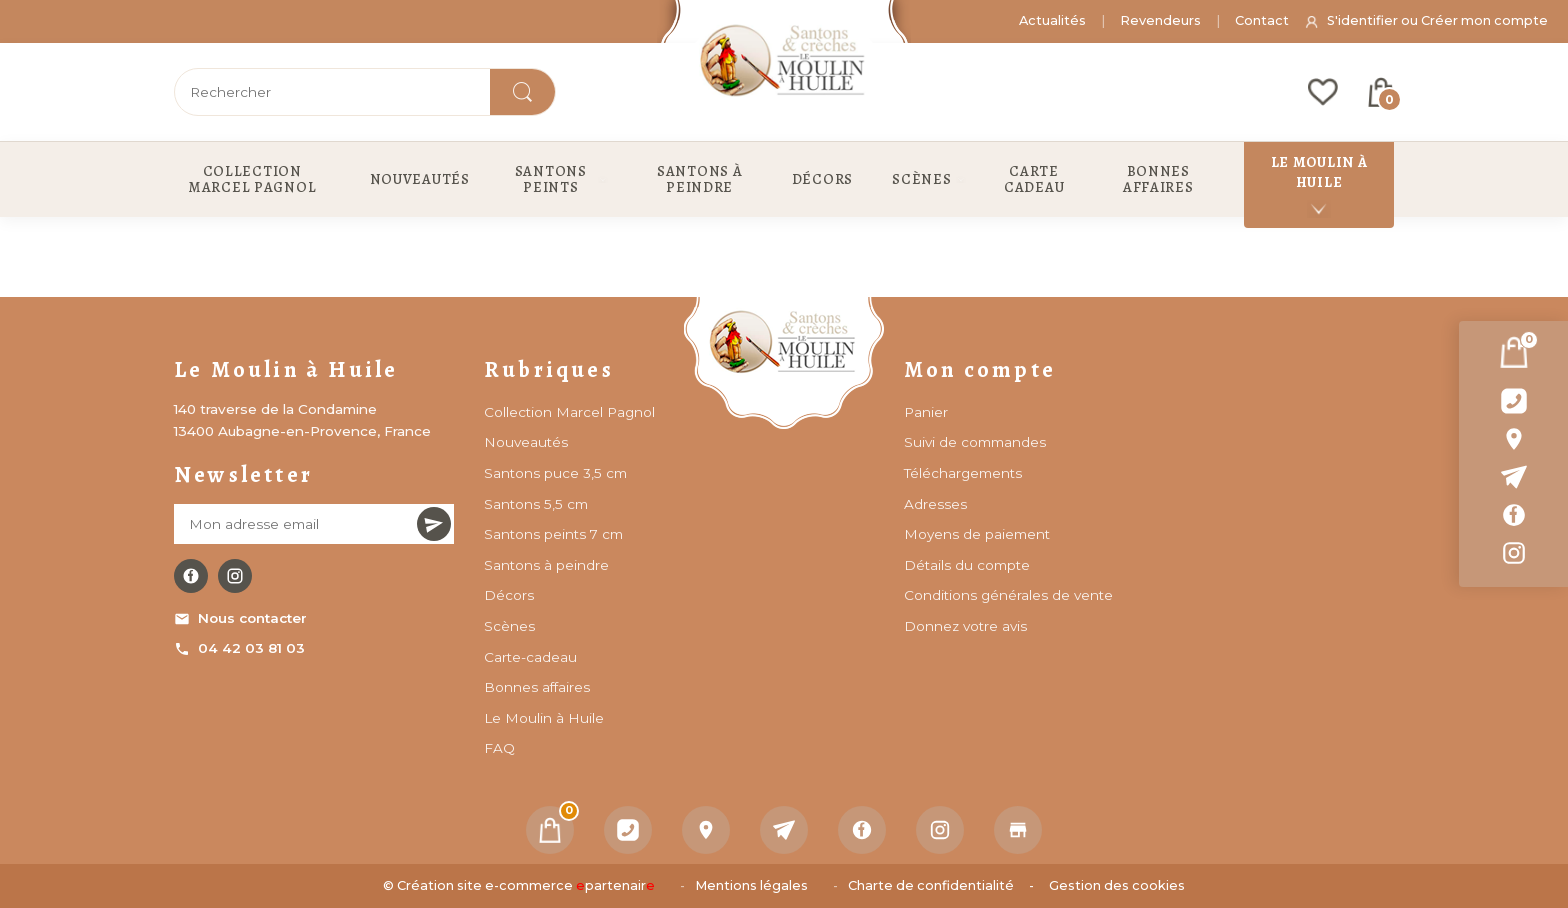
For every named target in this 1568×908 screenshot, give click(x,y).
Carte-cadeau (530, 657)
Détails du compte (967, 565)
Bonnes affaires (537, 687)
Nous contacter (240, 618)
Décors (509, 595)
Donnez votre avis (965, 626)
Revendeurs (1160, 20)
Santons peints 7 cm (553, 534)
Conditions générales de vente (1008, 595)
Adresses (935, 504)
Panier (926, 412)
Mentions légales (751, 885)
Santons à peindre (546, 565)
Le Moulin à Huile (544, 718)
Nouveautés (526, 442)
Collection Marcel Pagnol (569, 412)
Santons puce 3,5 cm (555, 473)
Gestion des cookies (1117, 885)
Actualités (1052, 20)
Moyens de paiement (977, 534)
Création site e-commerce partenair (526, 885)
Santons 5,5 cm (536, 504)
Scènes (509, 626)
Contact (1262, 20)
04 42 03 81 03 (239, 648)
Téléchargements (963, 473)
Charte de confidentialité (931, 885)
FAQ (499, 748)
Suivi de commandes (975, 442)
